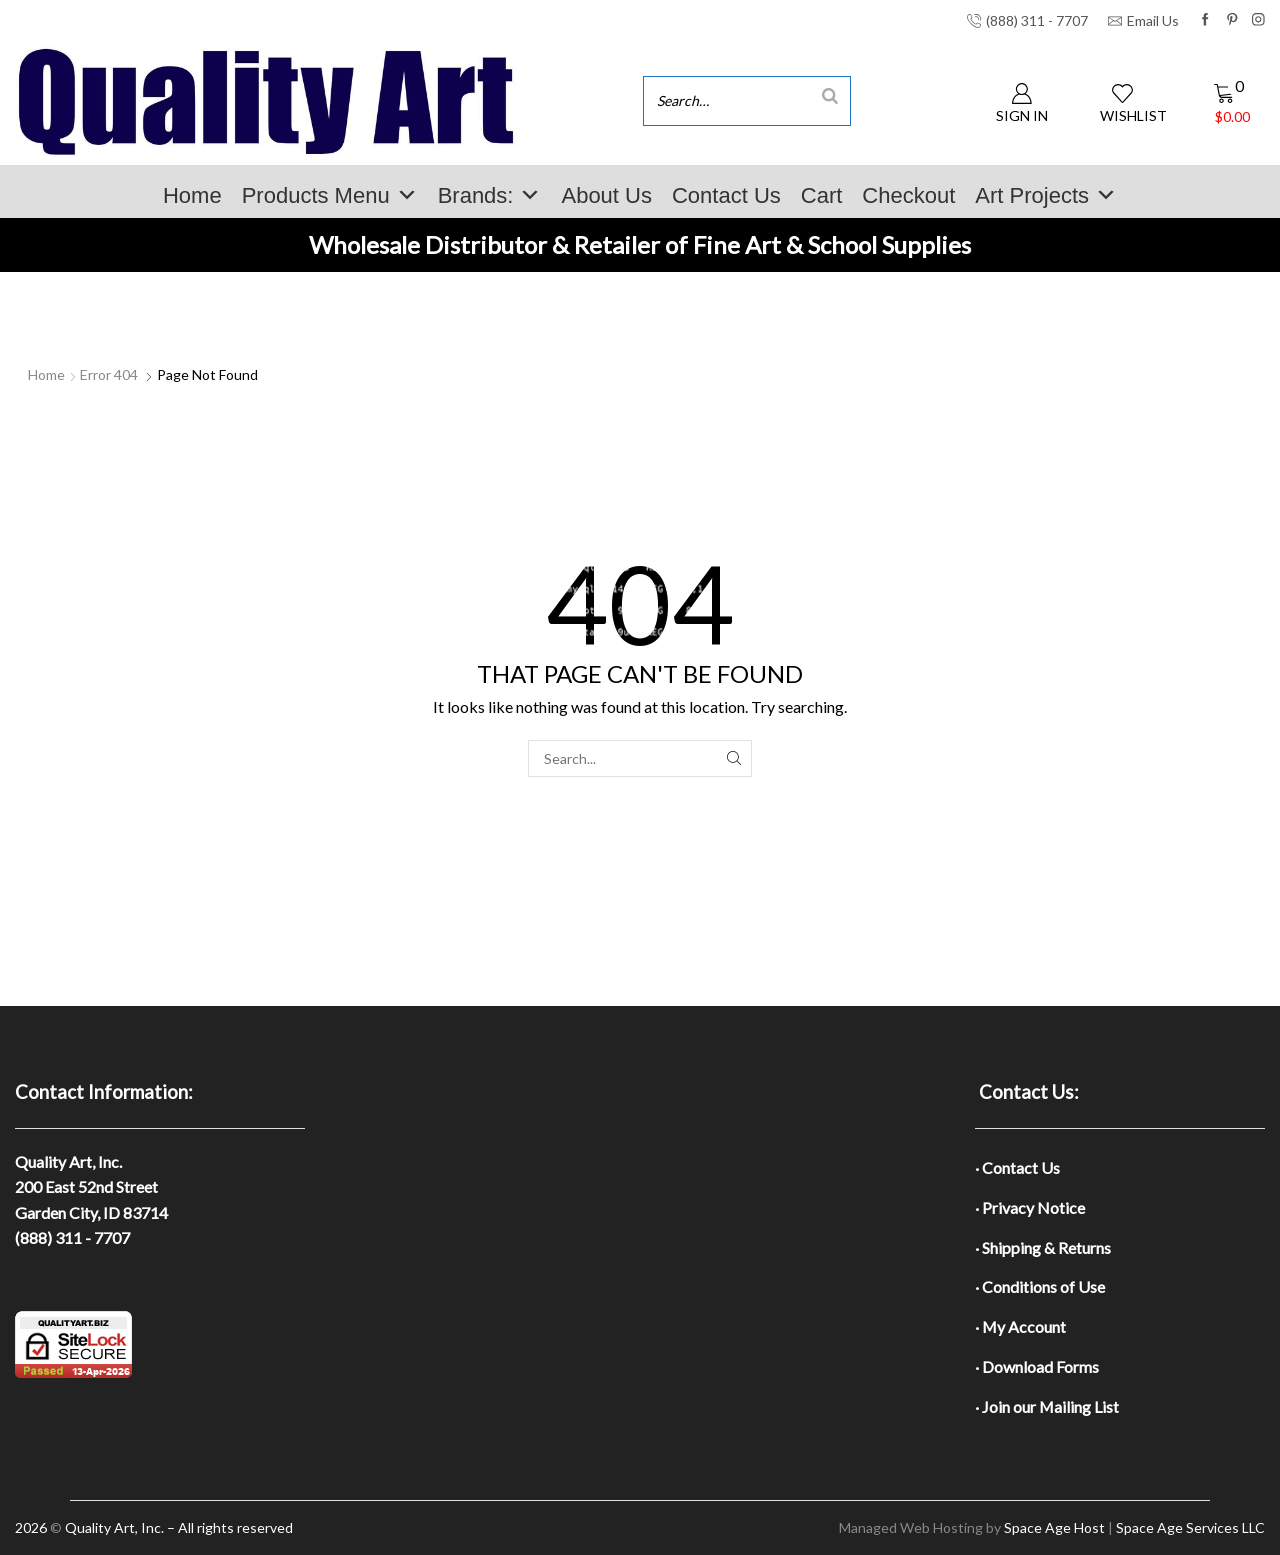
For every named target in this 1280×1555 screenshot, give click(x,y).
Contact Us (726, 195)
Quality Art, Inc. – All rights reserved (179, 1527)
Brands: (490, 195)
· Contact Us (1017, 1167)
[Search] (830, 95)
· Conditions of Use (1040, 1286)
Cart (822, 195)
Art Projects (1046, 195)
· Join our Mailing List (1047, 1406)
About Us (606, 195)
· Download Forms (1037, 1366)
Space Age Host (1054, 1527)
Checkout (908, 195)
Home (192, 195)
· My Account (1020, 1326)
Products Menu (330, 195)
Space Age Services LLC (1190, 1527)
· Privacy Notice (1030, 1207)
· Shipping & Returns (1043, 1247)
